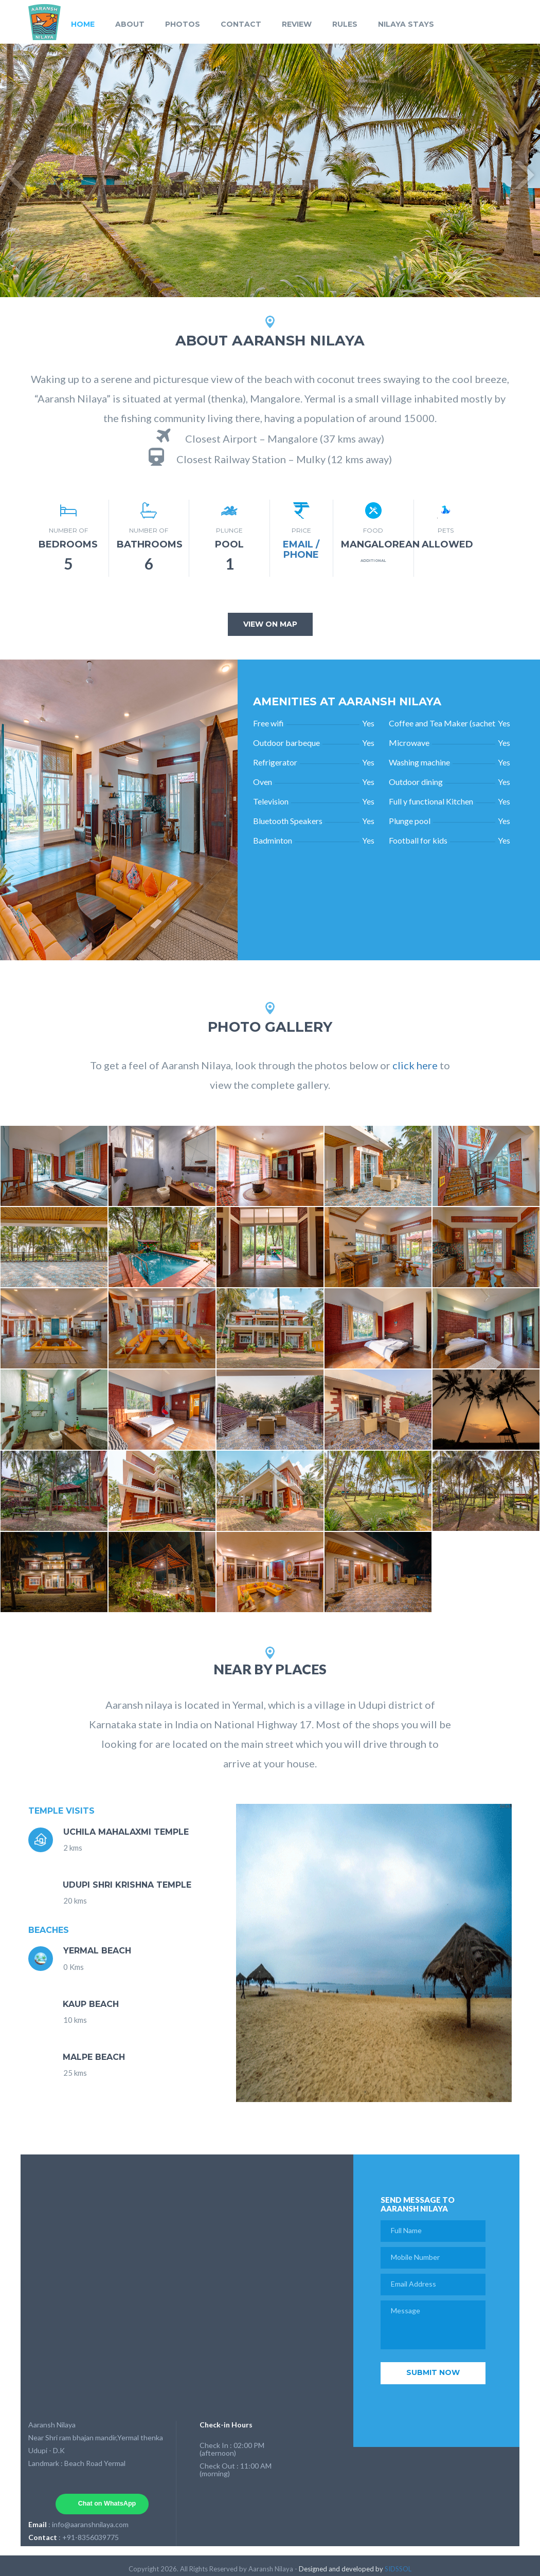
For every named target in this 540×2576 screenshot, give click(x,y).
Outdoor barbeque (286, 742)
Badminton (272, 840)
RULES (344, 24)
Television (271, 801)
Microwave (409, 742)
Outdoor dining (416, 782)
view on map (270, 624)
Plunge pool (409, 821)
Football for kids (418, 840)
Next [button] (524, 171)
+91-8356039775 (90, 2537)
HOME (83, 24)
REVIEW (297, 24)
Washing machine (419, 762)
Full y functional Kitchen (431, 801)
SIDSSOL (398, 2569)
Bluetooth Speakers (287, 821)
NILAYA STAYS (406, 24)
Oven (262, 782)
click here (415, 1065)
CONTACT (241, 24)
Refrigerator (275, 762)
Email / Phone (301, 549)
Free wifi (268, 723)
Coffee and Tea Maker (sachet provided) (442, 723)
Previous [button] (15, 171)
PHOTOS (182, 24)
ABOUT (130, 24)
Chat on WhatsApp (107, 2503)
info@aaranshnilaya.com (90, 2524)
